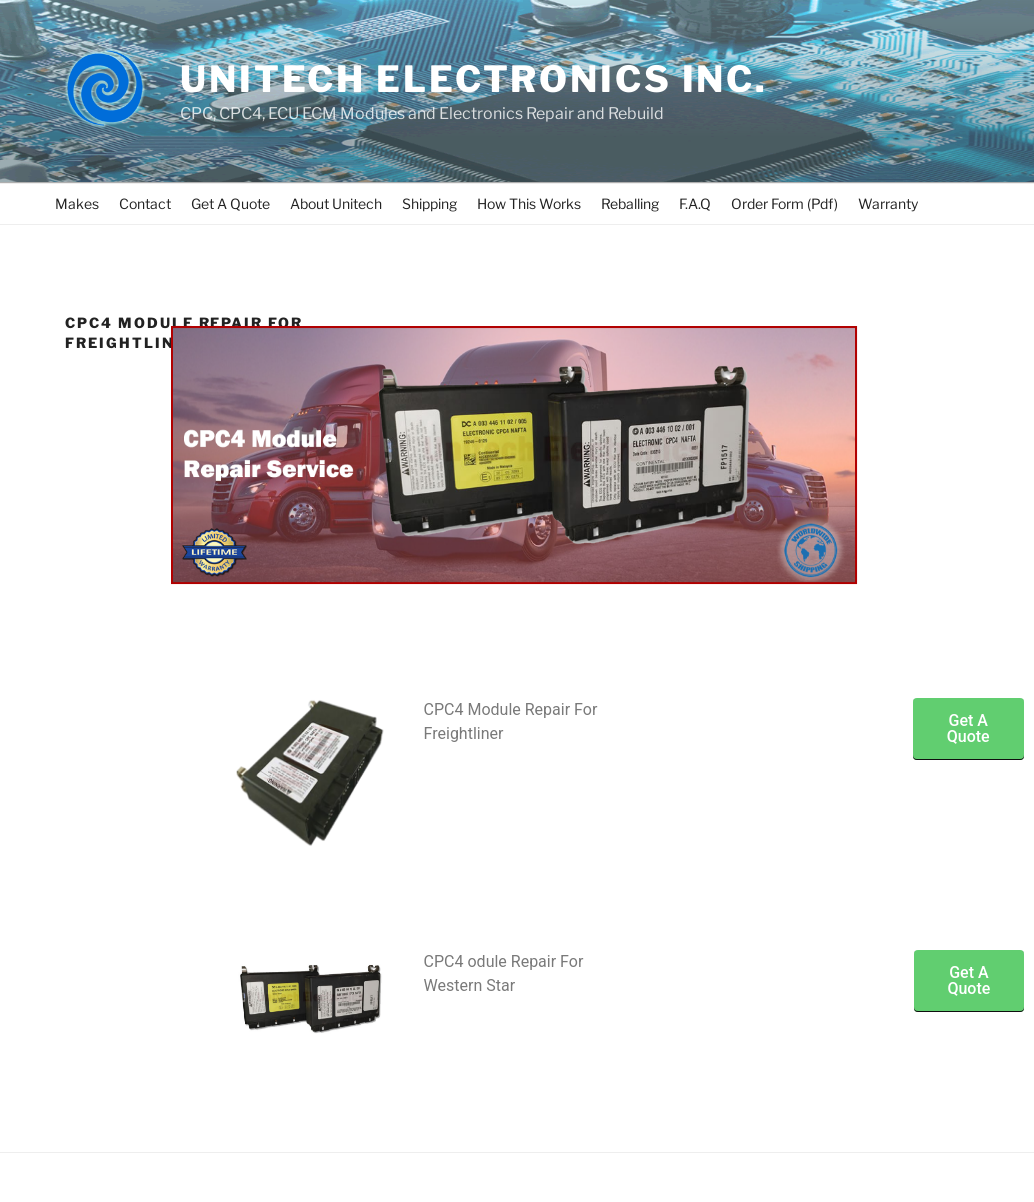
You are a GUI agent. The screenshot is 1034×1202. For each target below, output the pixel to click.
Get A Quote (230, 203)
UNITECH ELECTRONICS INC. (474, 79)
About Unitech (336, 203)
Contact (145, 203)
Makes (77, 203)
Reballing (630, 203)
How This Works (529, 203)
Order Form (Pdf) (784, 203)
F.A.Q (695, 203)
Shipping (429, 203)
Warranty (888, 203)
